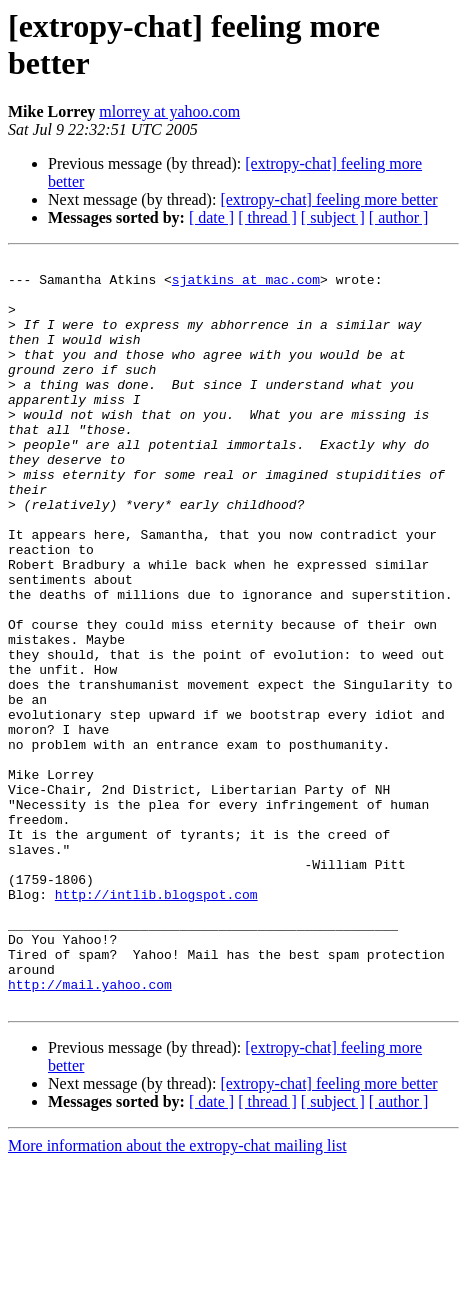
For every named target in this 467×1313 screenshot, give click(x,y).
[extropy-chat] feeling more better (328, 199)
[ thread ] (267, 217)
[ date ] (211, 217)
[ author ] (399, 217)
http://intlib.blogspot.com (156, 1023)
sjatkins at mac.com (246, 285)
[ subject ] (333, 217)
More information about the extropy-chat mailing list (177, 1295)
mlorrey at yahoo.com (169, 111)
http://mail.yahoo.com (90, 1131)
